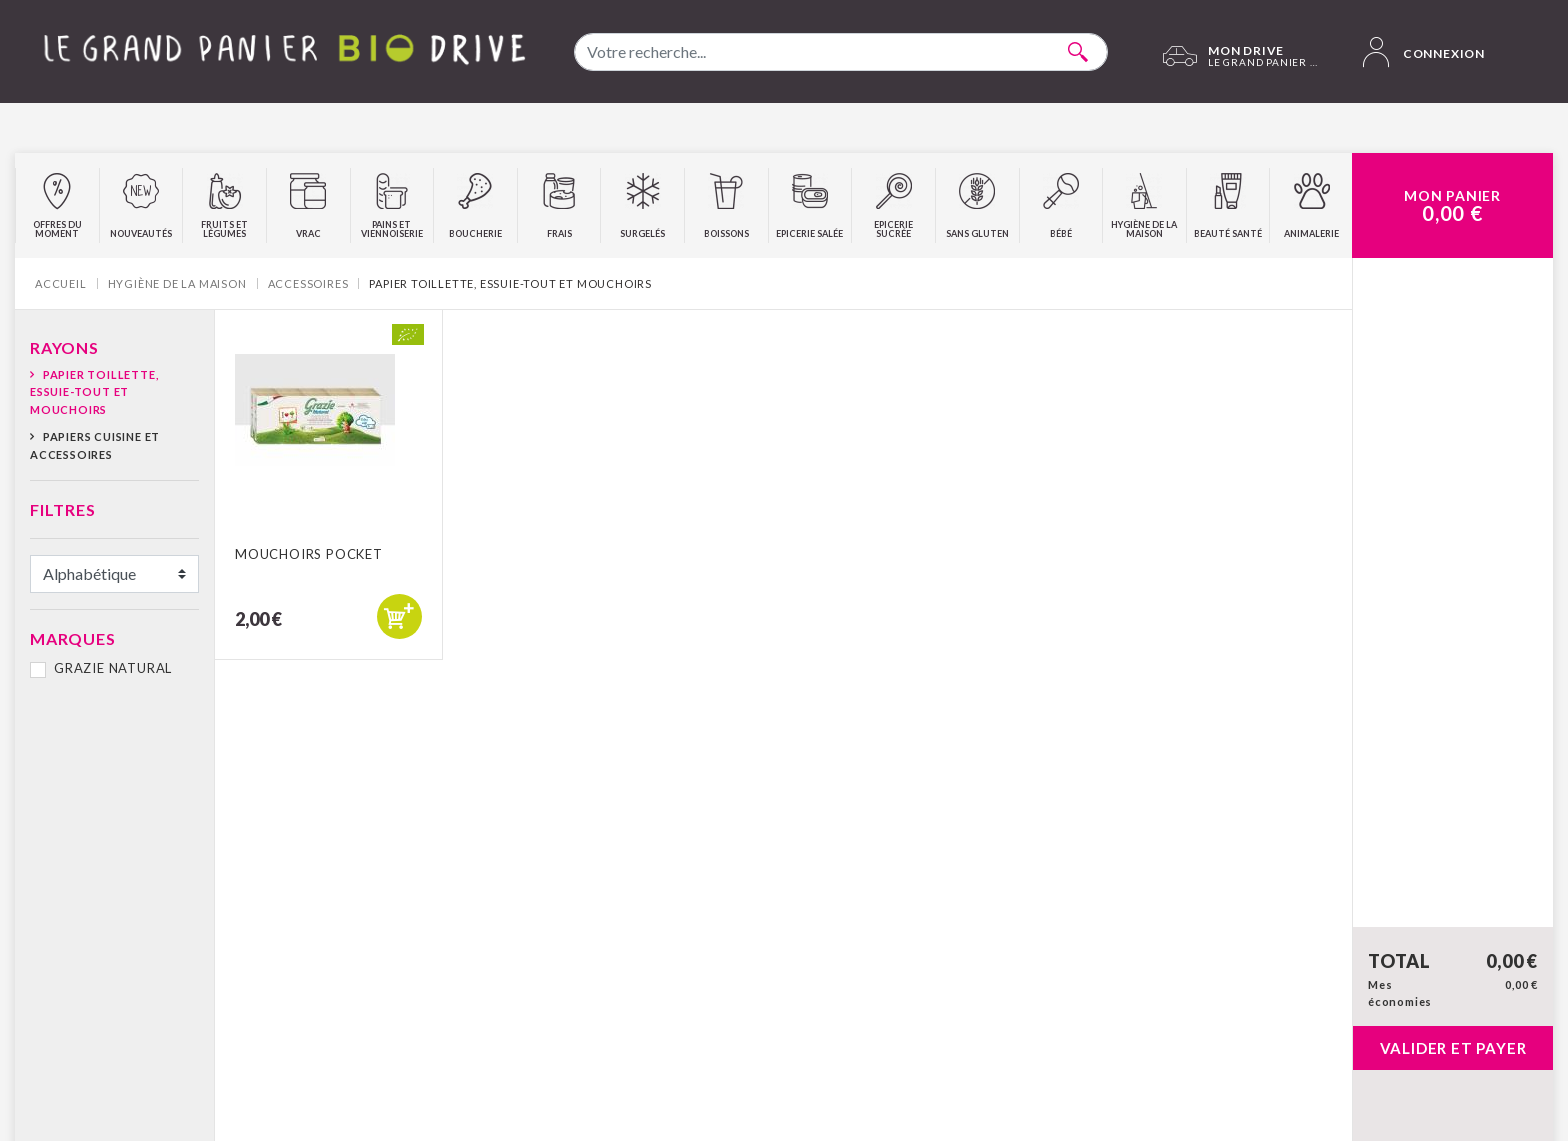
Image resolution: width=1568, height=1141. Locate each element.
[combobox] (841, 52)
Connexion (1424, 52)
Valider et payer (1453, 1048)
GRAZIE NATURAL (113, 668)
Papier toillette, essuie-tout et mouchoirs (94, 392)
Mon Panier (1452, 206)
